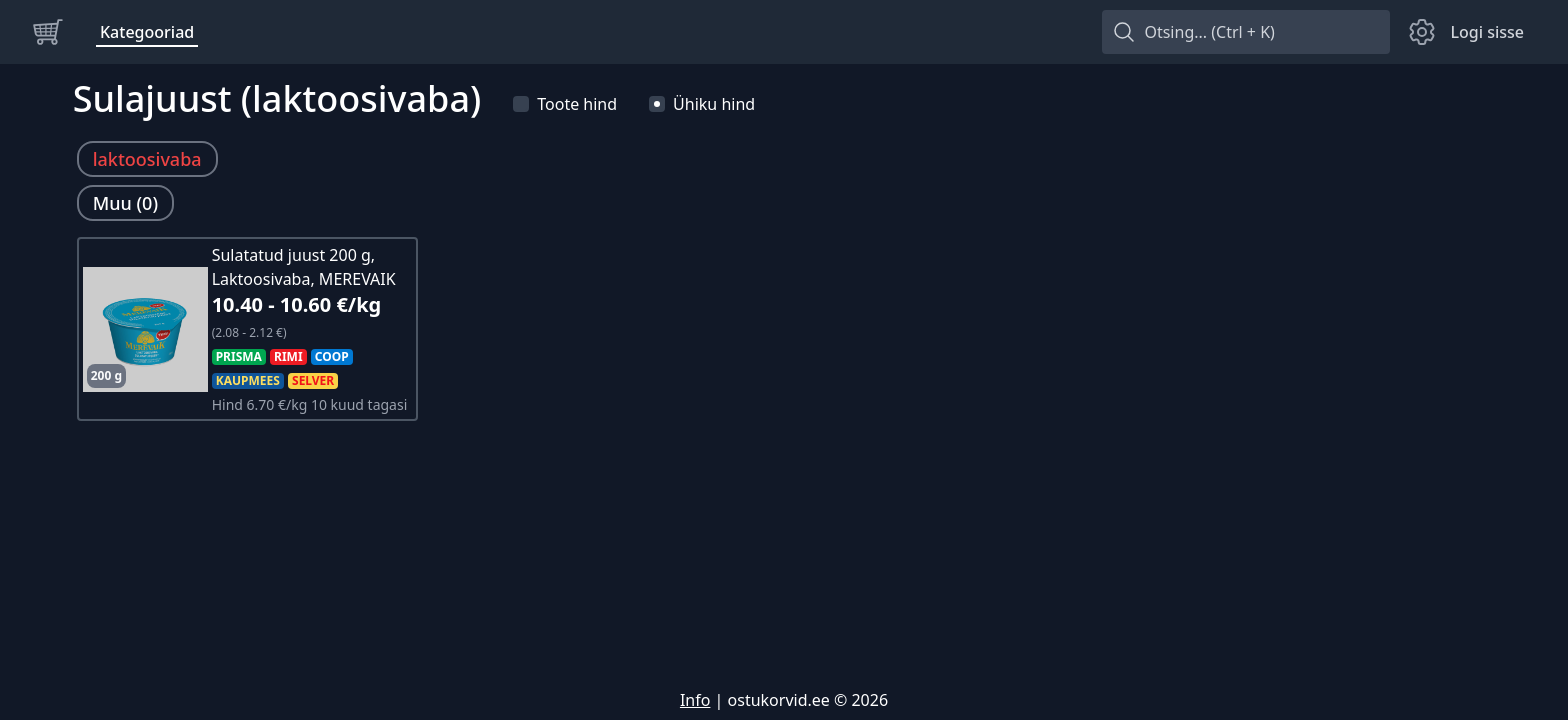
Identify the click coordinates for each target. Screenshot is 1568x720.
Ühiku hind (702, 104)
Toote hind (565, 104)
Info (695, 700)
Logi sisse (1487, 32)
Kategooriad (147, 32)
